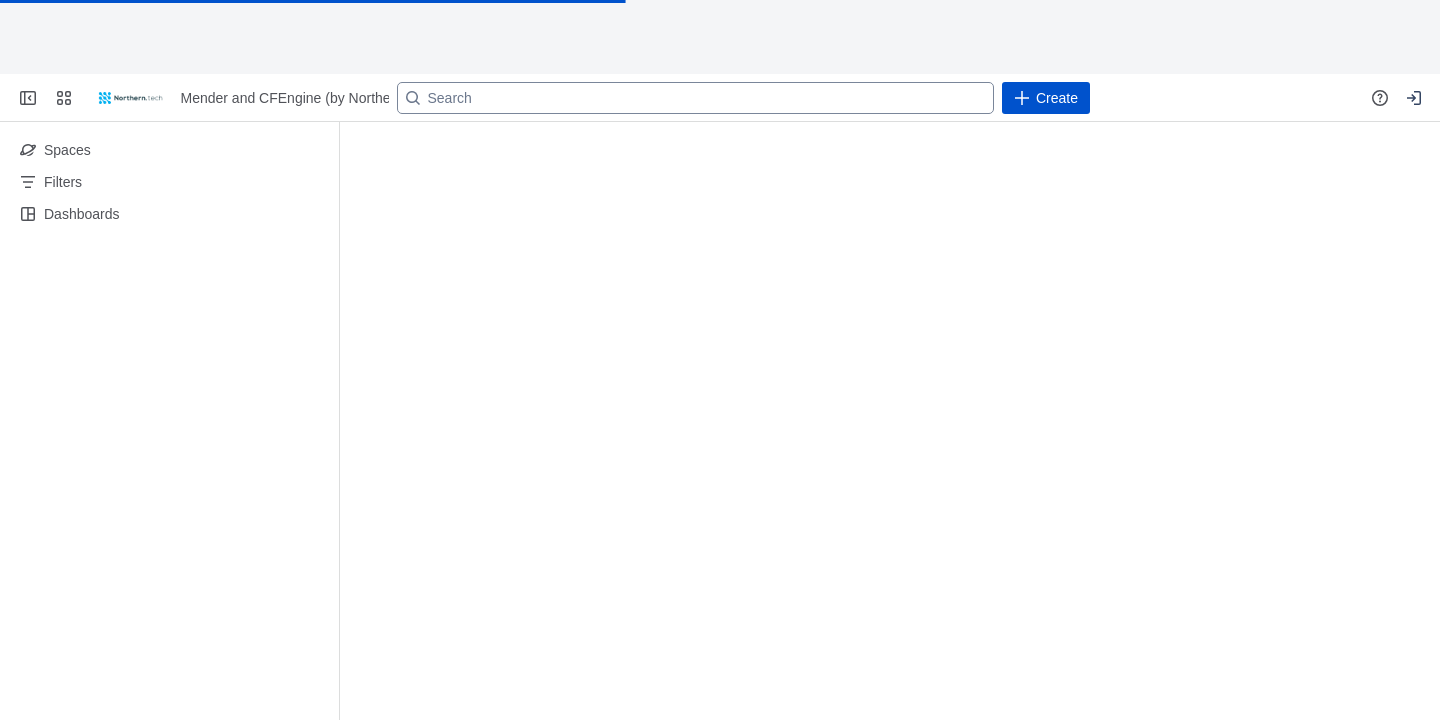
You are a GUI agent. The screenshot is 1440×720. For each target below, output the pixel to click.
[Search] (695, 98)
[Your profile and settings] (1414, 98)
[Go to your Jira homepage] (130, 98)
